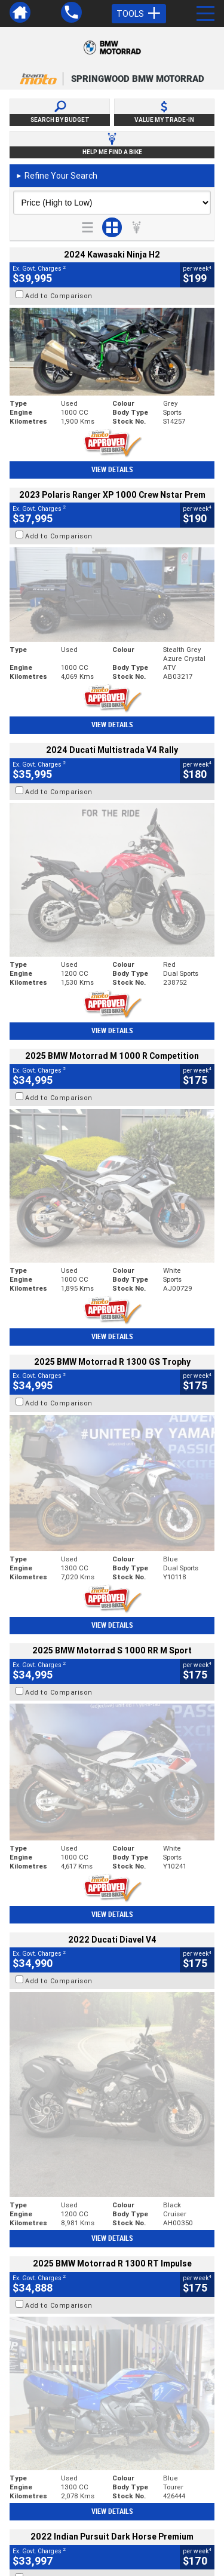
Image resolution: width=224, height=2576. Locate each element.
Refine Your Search (56, 175)
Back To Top (112, 2273)
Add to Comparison (59, 296)
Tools (138, 13)
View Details (112, 469)
